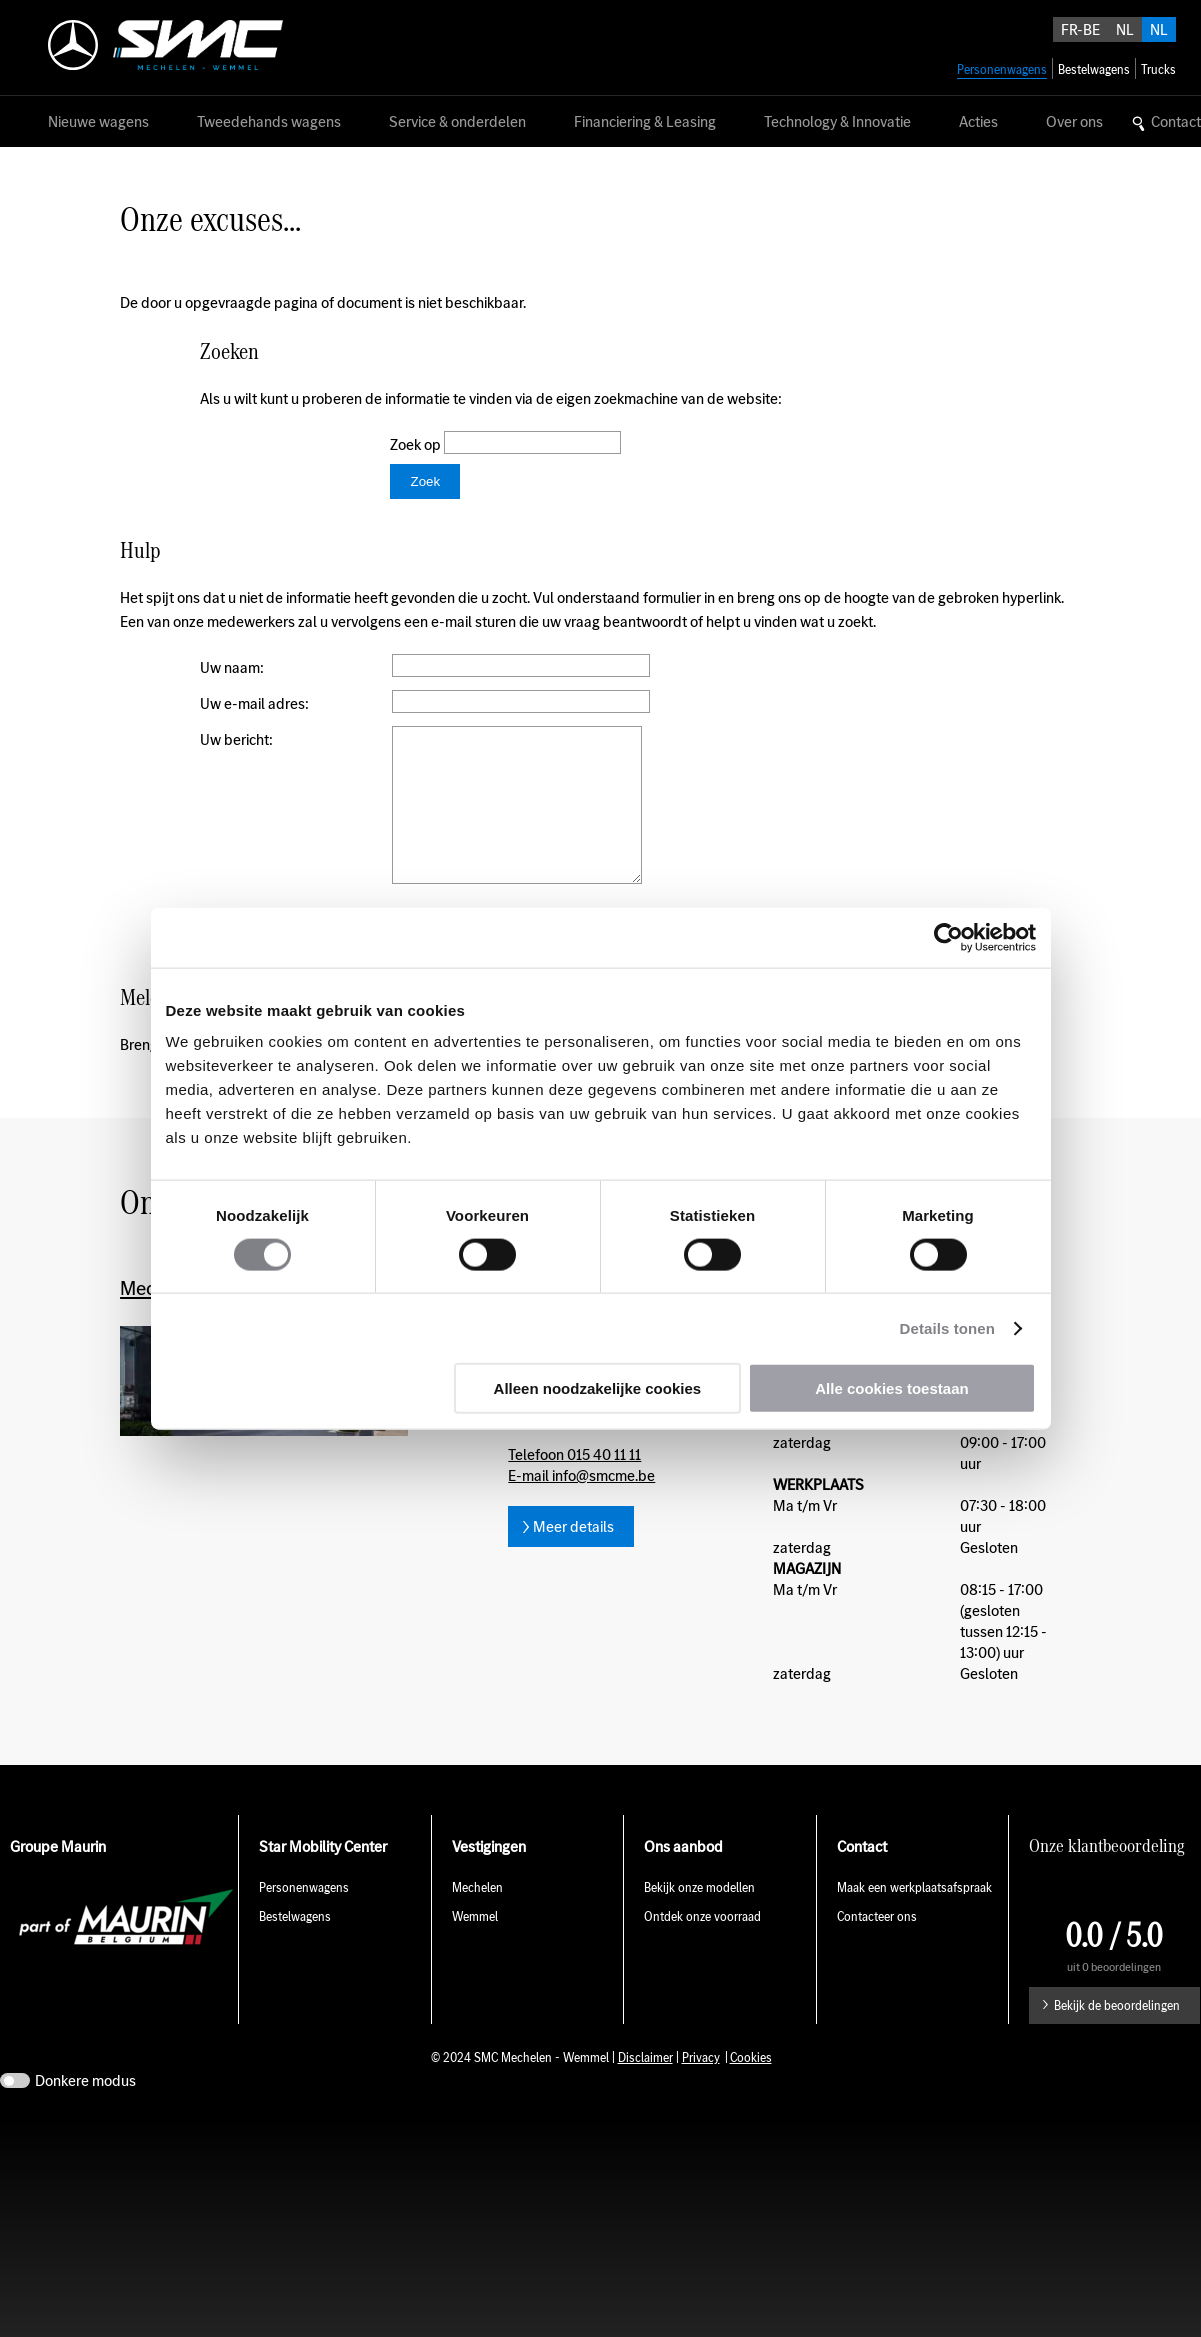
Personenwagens (304, 1917)
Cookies (751, 2087)
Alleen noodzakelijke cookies (598, 1388)
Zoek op (417, 444)
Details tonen (947, 1327)
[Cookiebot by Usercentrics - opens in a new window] (948, 937)
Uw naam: (232, 667)
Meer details (573, 1556)
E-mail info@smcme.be (581, 1505)
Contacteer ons (877, 1946)
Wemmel (475, 1946)
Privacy (701, 2087)
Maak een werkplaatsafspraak (914, 1917)
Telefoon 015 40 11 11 (574, 1484)
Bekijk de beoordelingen (1117, 2035)
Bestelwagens (295, 1946)
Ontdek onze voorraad (702, 1946)
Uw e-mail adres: (254, 703)
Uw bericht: (236, 739)
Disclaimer (645, 2087)
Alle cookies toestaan (891, 1388)
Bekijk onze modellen (699, 1917)
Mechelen (477, 1917)
